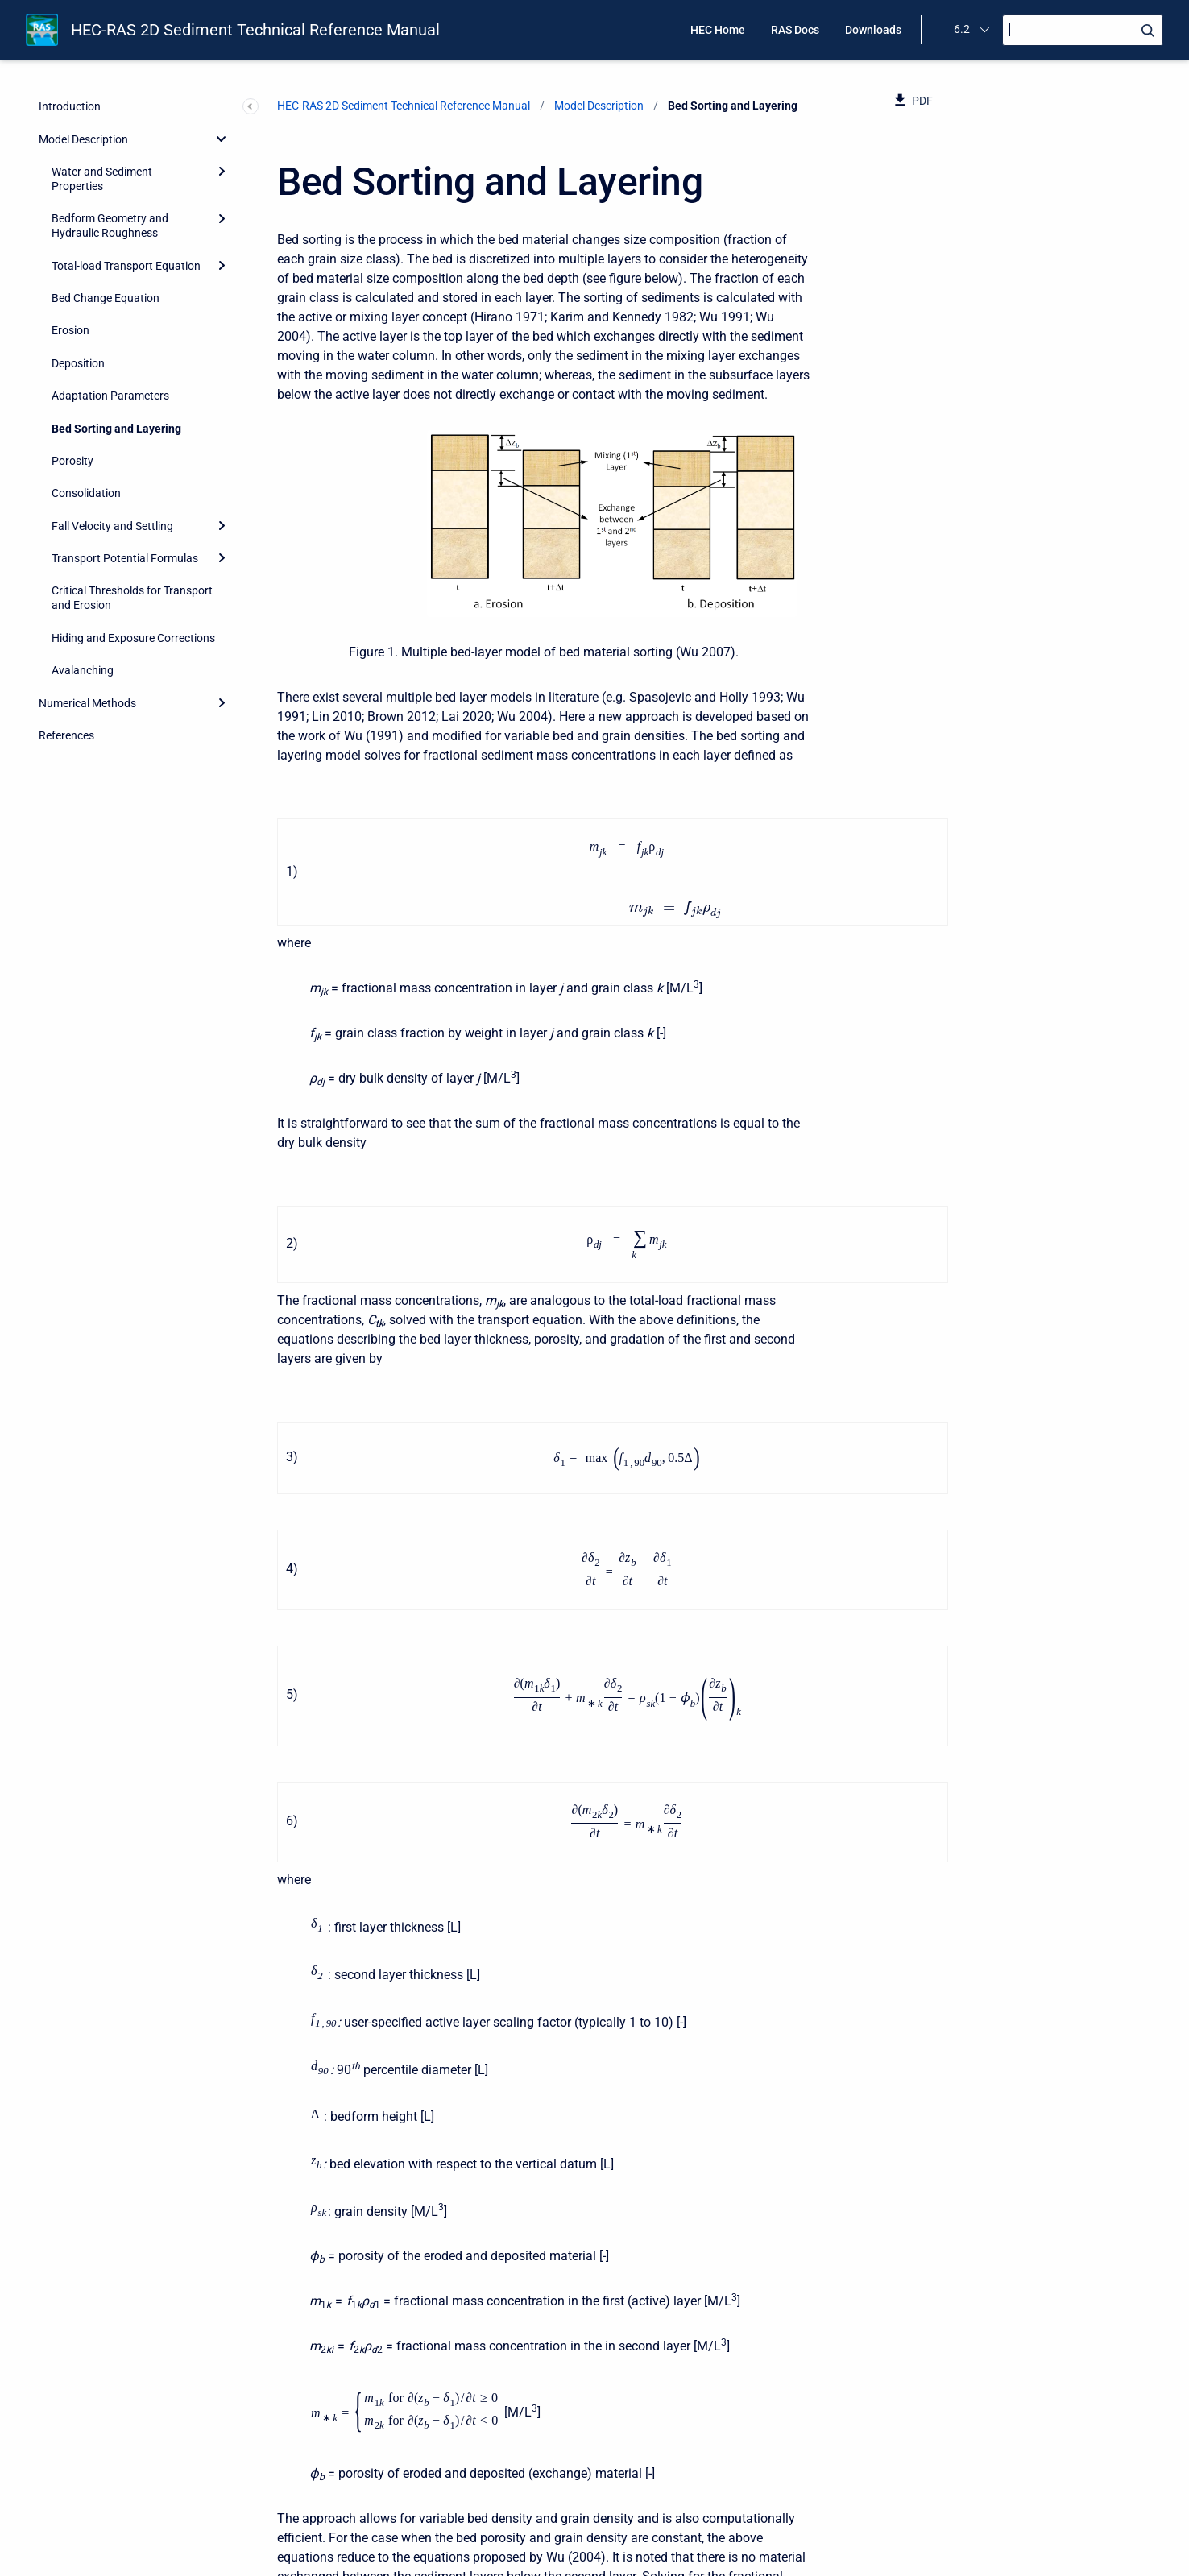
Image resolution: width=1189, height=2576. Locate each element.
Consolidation (86, 493)
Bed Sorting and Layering (116, 428)
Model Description (83, 139)
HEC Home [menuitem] (717, 29)
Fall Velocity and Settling (112, 526)
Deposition (78, 363)
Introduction (70, 106)
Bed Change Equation (106, 298)
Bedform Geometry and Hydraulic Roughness (110, 225)
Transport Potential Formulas (125, 558)
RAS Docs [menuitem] (795, 29)
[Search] (1082, 30)
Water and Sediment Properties (102, 179)
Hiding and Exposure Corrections (133, 638)
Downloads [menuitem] (873, 29)
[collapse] (221, 138)
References (66, 735)
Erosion (70, 330)
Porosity (72, 460)
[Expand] (221, 171)
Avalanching (83, 670)
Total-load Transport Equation (126, 265)
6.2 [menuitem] (962, 29)
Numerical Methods (87, 703)
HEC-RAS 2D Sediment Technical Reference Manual (255, 29)
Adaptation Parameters (110, 395)
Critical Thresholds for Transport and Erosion (132, 597)
